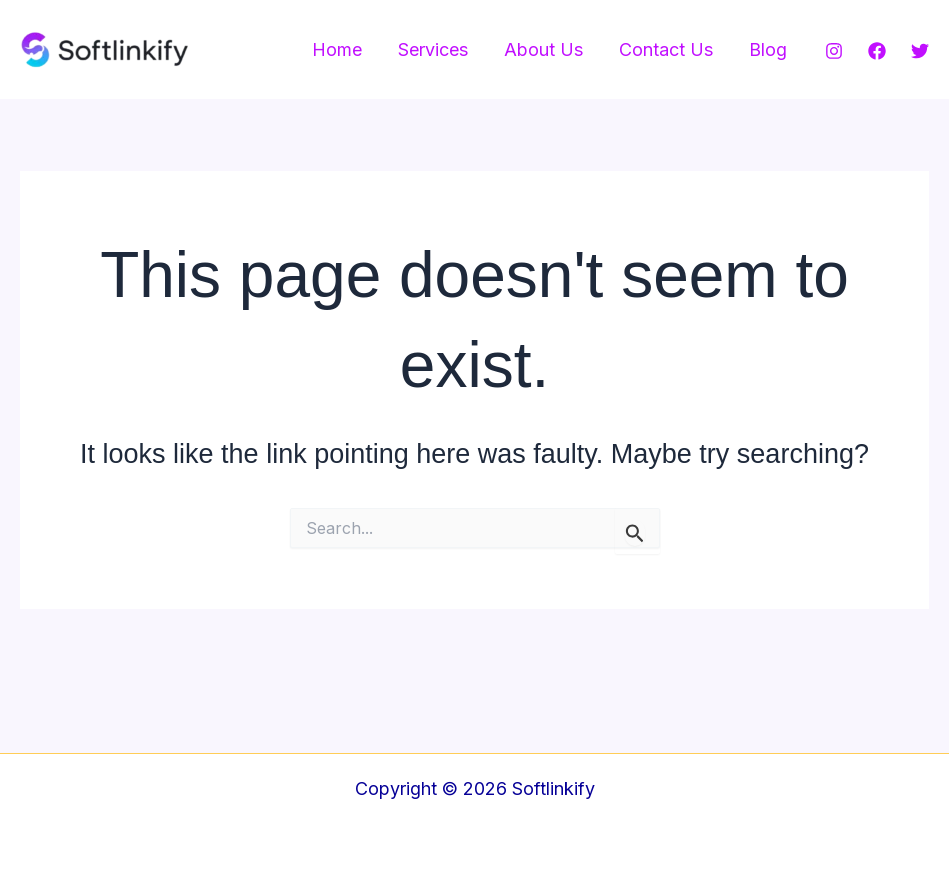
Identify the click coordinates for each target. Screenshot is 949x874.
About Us (543, 49)
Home (337, 49)
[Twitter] (920, 51)
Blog (768, 49)
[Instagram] (834, 51)
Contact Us (666, 49)
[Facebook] (877, 51)
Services (433, 49)
